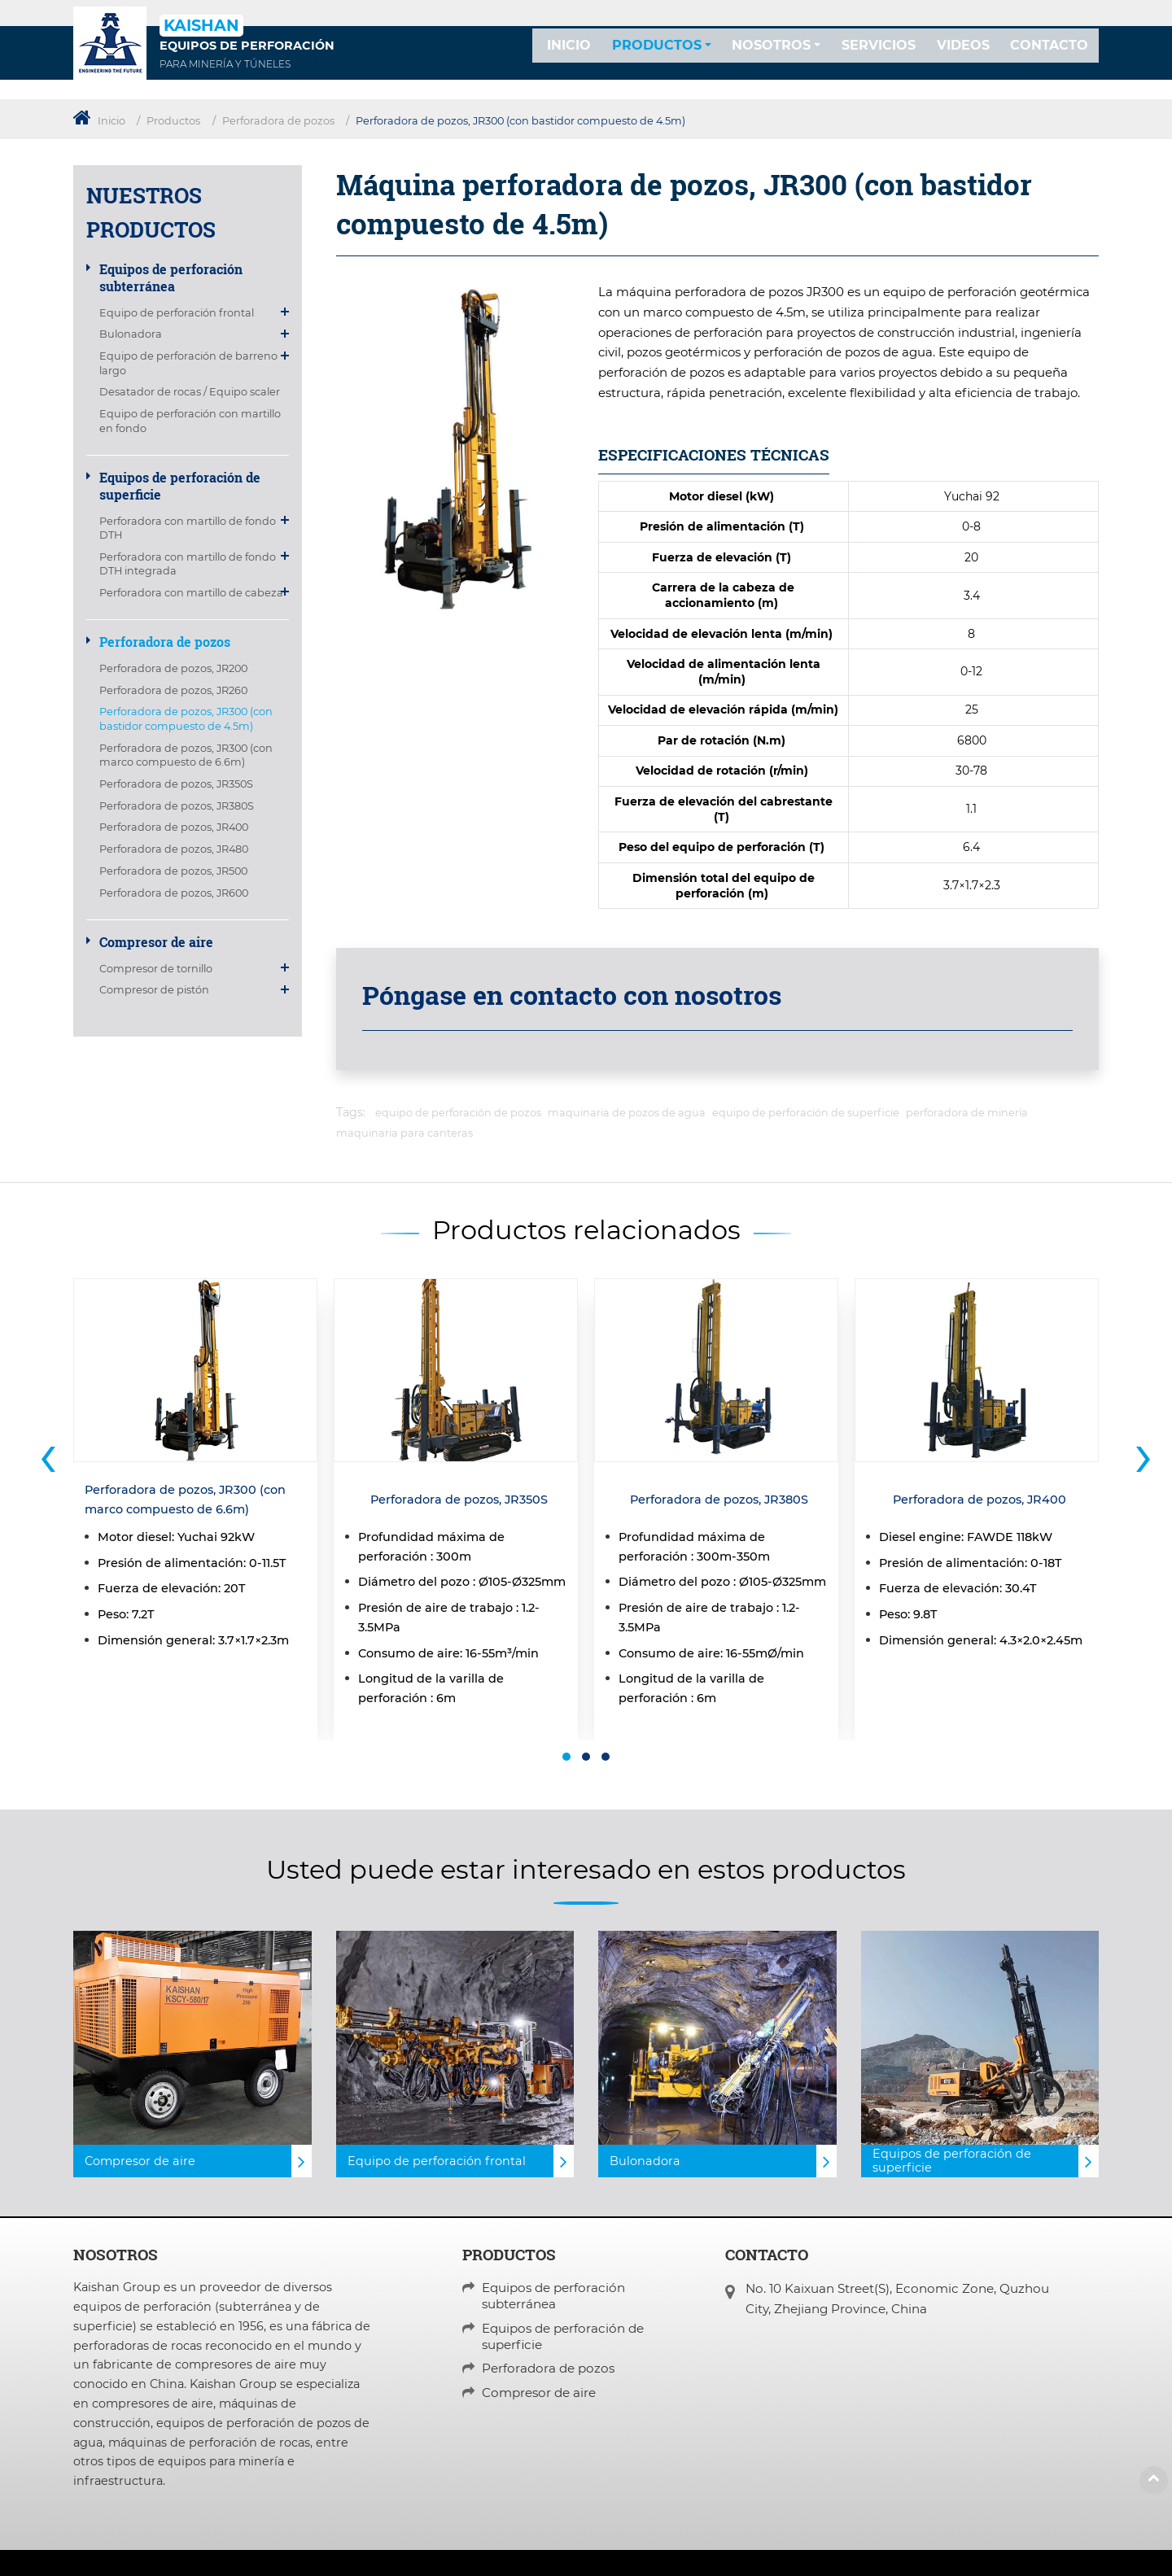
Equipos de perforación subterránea (171, 277)
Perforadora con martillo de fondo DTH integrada (187, 564)
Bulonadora (130, 334)
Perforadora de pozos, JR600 (173, 893)
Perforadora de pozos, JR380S (176, 806)
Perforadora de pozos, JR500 (173, 871)
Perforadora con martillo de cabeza (191, 593)
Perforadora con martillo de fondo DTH (187, 528)
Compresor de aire (156, 941)
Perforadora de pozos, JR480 (173, 849)
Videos (963, 58)
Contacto (1049, 58)
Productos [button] (657, 58)
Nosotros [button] (771, 58)
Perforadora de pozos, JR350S (176, 784)
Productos (173, 121)
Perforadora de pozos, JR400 (173, 827)
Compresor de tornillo (155, 969)
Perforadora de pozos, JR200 (173, 668)
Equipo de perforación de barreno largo (188, 363)
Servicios (879, 58)
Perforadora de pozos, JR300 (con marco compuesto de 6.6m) (186, 755)
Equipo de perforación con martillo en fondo (190, 421)
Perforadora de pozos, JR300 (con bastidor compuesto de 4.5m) (186, 718)
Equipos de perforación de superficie (179, 486)
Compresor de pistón (154, 990)
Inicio (569, 58)
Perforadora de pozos (278, 121)
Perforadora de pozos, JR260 (173, 690)
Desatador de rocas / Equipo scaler (189, 392)
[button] (566, 1757)
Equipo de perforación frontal (176, 313)
